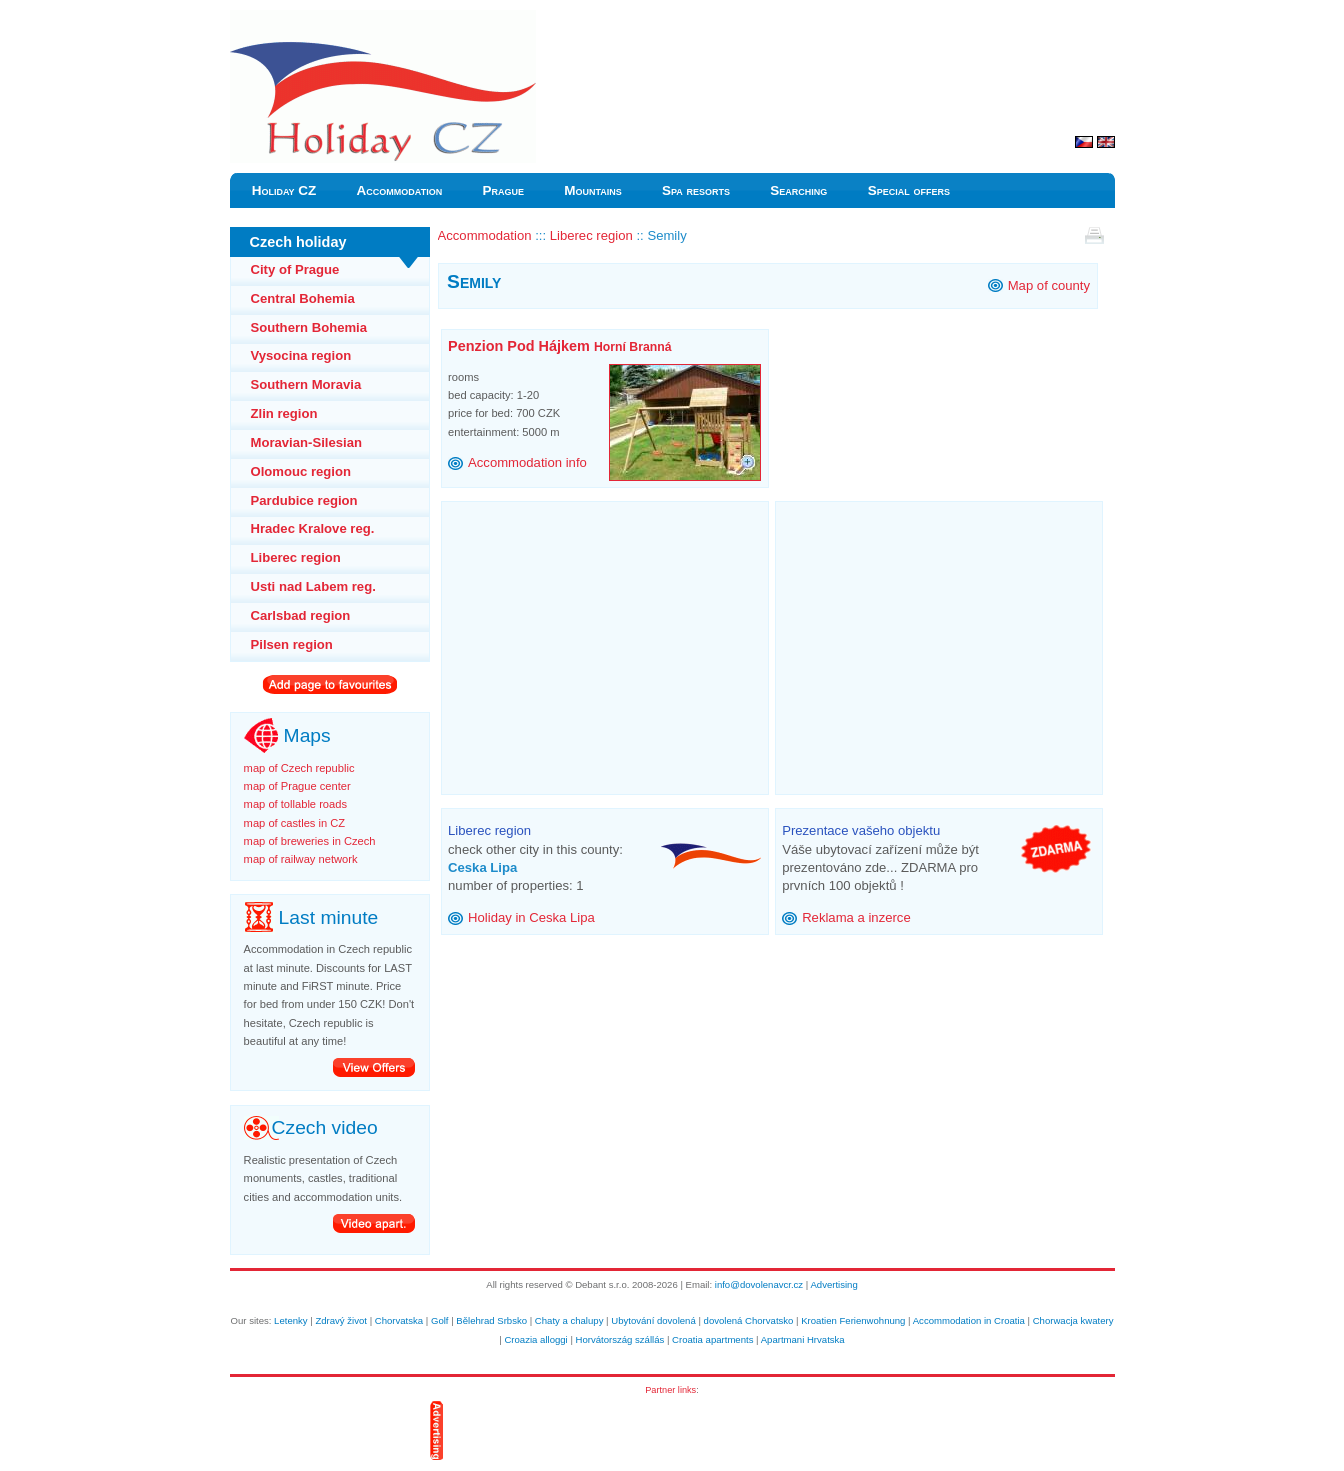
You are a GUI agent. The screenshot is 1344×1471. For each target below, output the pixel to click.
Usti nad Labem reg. (313, 586)
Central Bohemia (303, 298)
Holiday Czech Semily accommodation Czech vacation (382, 19)
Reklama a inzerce (856, 917)
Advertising (833, 1284)
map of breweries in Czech (310, 841)
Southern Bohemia (309, 327)
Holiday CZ (284, 190)
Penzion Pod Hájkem (559, 346)
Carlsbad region (301, 615)
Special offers (909, 190)
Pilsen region (292, 644)
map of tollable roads (295, 804)
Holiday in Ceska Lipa (531, 917)
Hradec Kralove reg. (313, 528)
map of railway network (301, 859)
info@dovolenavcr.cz (759, 1284)
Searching (798, 190)
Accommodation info (527, 462)
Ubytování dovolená (653, 1320)
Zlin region (284, 413)
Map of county (1049, 285)
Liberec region (296, 557)
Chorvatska (399, 1320)
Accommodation (400, 190)
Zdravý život (341, 1320)
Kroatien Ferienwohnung (853, 1320)
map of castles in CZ (295, 823)
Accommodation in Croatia (969, 1320)
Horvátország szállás (620, 1339)
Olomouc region (301, 471)
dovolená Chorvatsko (749, 1320)
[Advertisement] (616, 642)
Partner (660, 1390)
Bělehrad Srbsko (491, 1320)
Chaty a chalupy (569, 1320)
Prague (503, 190)
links (687, 1390)
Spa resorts (696, 190)
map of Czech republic (299, 768)
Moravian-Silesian (306, 442)
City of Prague (295, 269)
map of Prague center (297, 786)
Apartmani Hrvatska (803, 1339)
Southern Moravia (306, 384)
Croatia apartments (712, 1339)
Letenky (291, 1320)
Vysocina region (301, 355)
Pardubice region (304, 500)
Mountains (593, 190)
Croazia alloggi (535, 1339)
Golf (440, 1320)
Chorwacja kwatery (1073, 1320)
